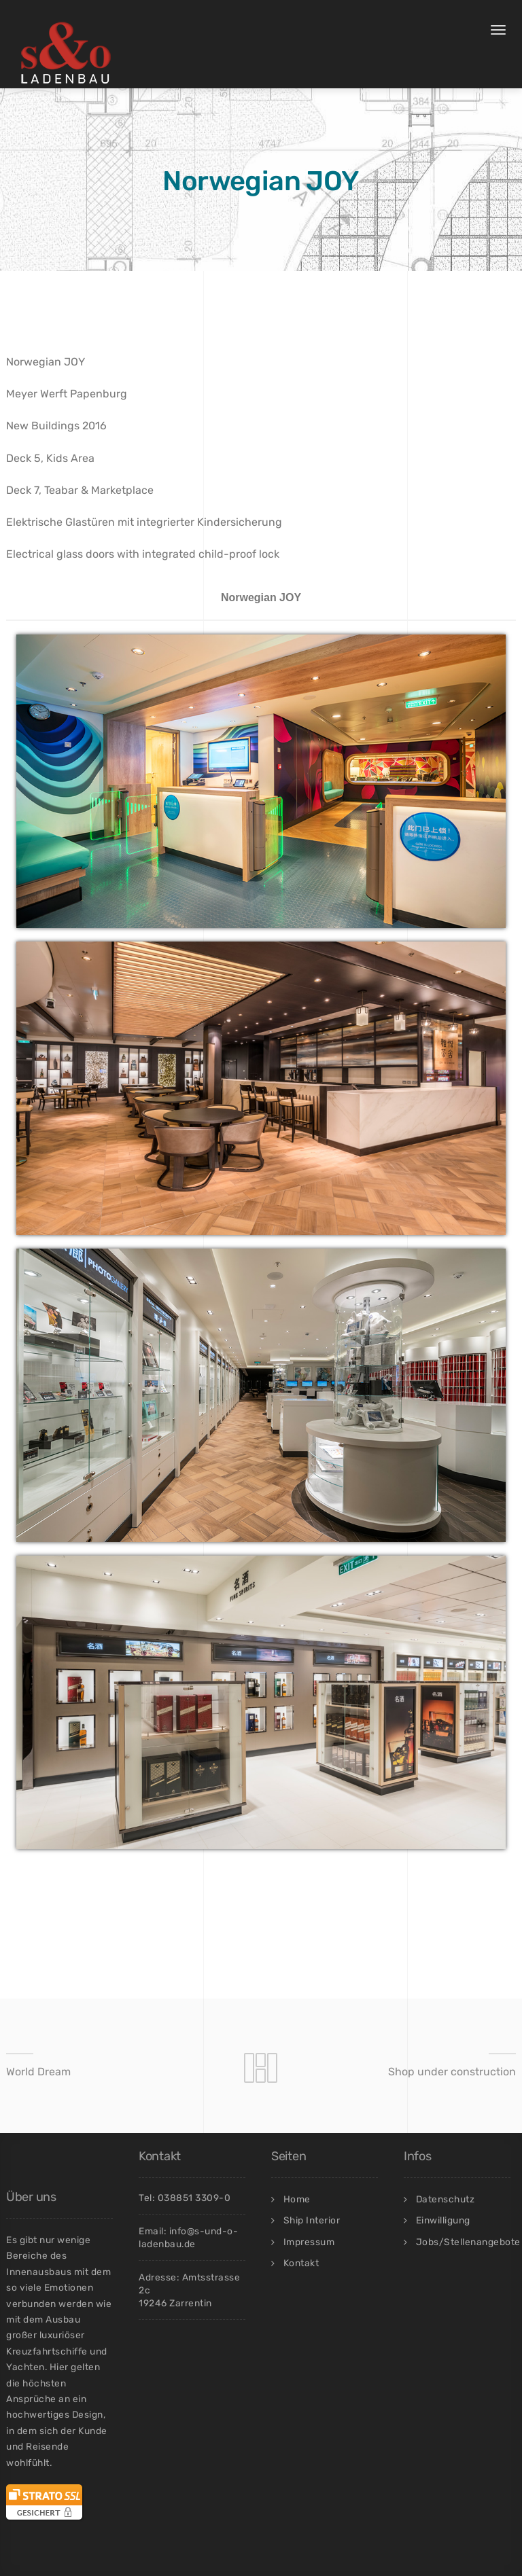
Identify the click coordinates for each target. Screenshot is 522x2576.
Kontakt (301, 2262)
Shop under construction (452, 2071)
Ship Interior (312, 2220)
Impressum (309, 2241)
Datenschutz (445, 2199)
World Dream (38, 2071)
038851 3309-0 (194, 2197)
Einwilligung (443, 2220)
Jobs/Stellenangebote (468, 2241)
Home (297, 2199)
